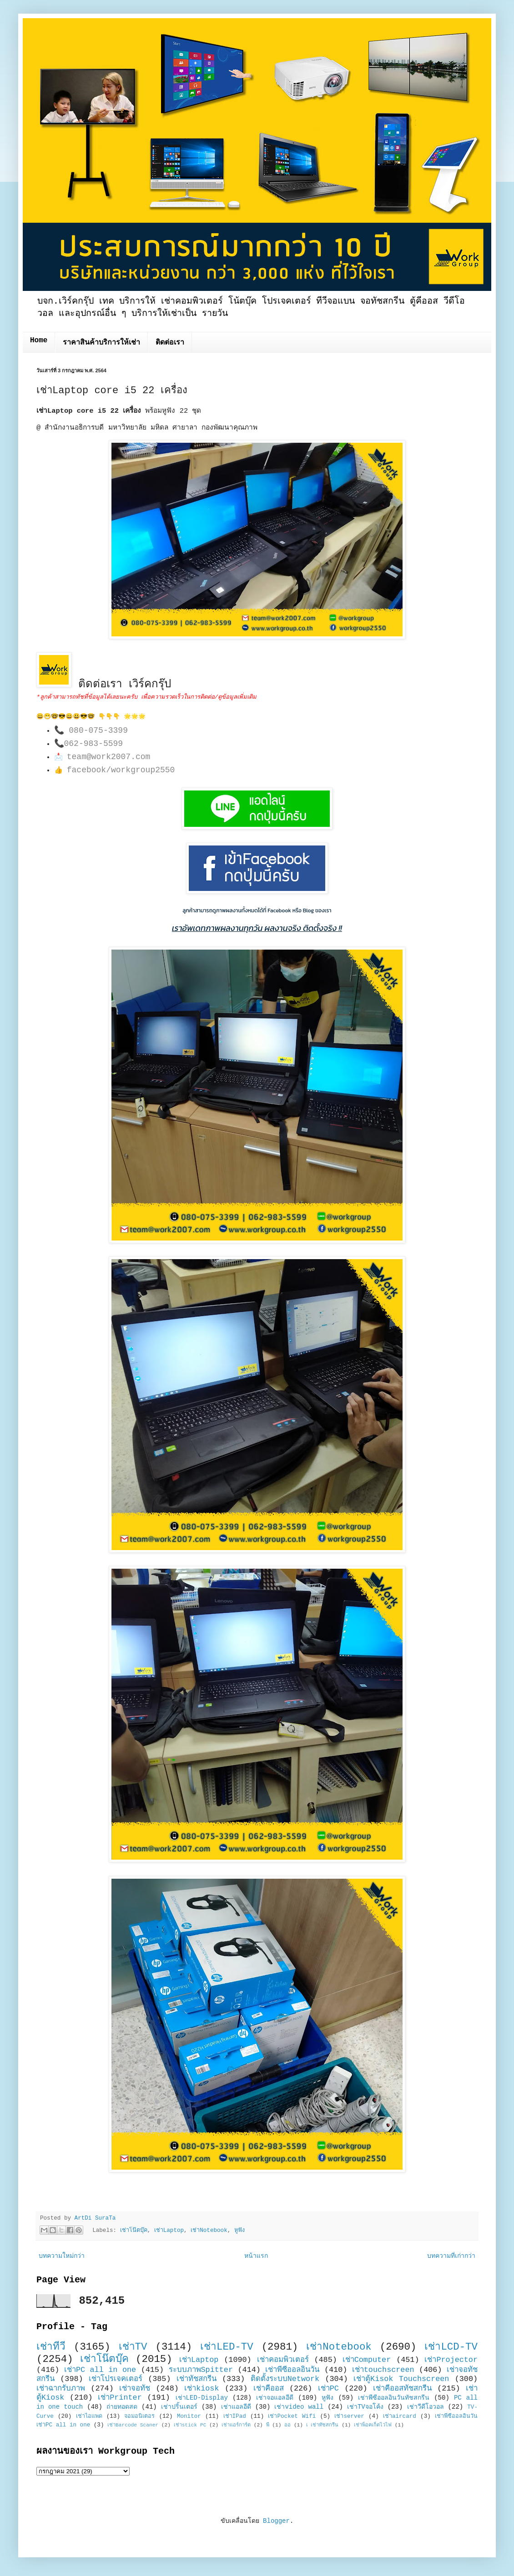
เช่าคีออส (268, 2388)
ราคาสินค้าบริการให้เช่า (101, 343)
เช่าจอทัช (134, 2388)
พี (267, 2425)
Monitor (189, 2416)
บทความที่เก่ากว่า (451, 2256)
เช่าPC (328, 2388)
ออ (287, 2425)
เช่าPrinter (120, 2397)
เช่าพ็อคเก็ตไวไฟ (373, 2425)
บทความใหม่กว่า (62, 2256)
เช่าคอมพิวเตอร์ (283, 2360)
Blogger (276, 2521)
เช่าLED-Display (202, 2397)
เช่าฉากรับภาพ (60, 2388)
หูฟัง (239, 2230)
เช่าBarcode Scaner (132, 2425)
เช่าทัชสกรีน (196, 2379)
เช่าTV (133, 2347)
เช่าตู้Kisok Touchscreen (401, 2379)
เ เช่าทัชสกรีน (322, 2425)
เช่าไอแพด (89, 2416)
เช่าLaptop (169, 2230)
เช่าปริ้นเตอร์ (179, 2407)
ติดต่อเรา (170, 343)
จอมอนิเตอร (139, 2416)
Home (38, 340)
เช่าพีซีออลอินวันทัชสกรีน (393, 2397)
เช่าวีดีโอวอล (425, 2407)
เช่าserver (349, 2416)
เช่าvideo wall (298, 2407)
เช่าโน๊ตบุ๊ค (133, 2230)
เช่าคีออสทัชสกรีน (402, 2388)
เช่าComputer (367, 2360)
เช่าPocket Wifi (292, 2416)
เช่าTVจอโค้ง (365, 2407)
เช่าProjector (451, 2360)
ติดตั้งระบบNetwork (285, 2379)
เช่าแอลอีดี (236, 2407)
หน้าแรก (256, 2256)
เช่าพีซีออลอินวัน (292, 2370)
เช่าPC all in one (100, 2370)
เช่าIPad (234, 2416)
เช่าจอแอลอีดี (274, 2397)
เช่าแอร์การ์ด (236, 2425)
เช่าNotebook (209, 2230)
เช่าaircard (399, 2416)
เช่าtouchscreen (383, 2370)
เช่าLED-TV (226, 2347)
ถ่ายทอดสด (121, 2407)
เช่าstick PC (190, 2425)
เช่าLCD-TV (451, 2347)
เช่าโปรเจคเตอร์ (115, 2379)
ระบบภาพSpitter (201, 2370)
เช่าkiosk (201, 2388)
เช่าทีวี (51, 2347)
